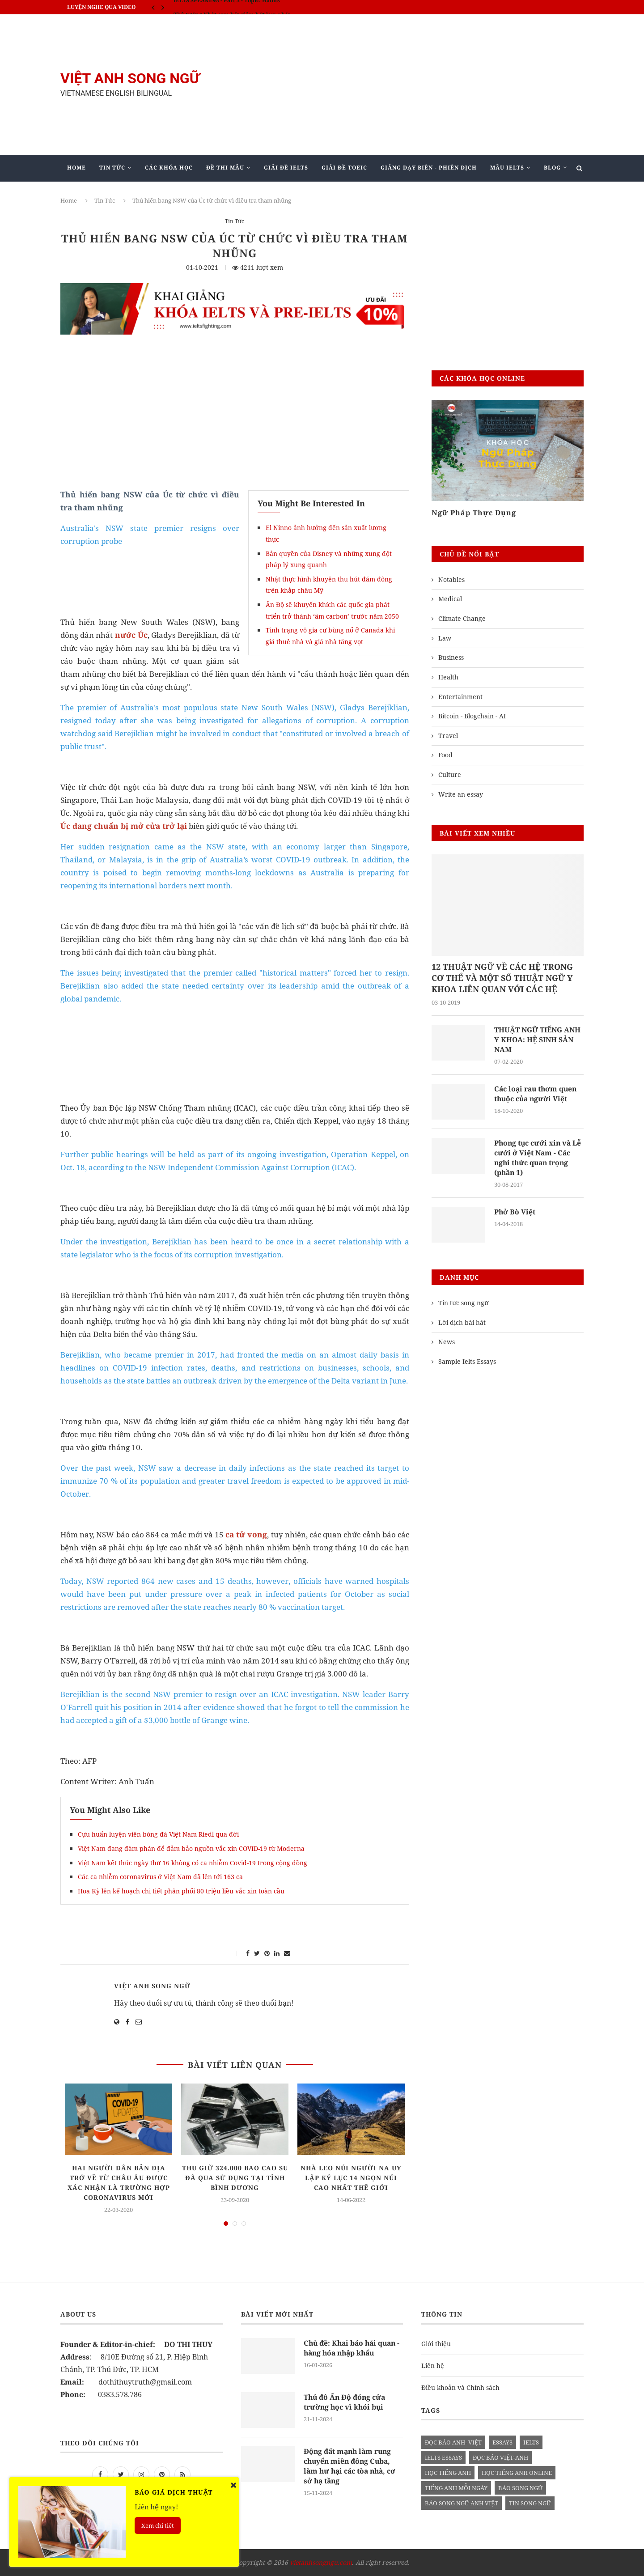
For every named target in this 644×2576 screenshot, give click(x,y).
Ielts (531, 2442)
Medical (450, 598)
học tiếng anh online (517, 2473)
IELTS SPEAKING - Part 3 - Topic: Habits (227, 7)
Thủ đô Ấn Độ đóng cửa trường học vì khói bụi (345, 2402)
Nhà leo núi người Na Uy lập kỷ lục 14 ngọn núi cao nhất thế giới (351, 2178)
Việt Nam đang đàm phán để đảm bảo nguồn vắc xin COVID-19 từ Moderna (191, 1848)
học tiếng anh (448, 2473)
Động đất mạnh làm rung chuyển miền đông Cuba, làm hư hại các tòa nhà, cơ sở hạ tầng (351, 2466)
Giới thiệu (436, 2343)
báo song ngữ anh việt (461, 2503)
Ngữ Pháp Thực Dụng (474, 513)
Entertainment (460, 696)
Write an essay (460, 794)
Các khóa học (169, 167)
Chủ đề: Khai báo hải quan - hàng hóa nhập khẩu (352, 2348)
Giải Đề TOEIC (344, 167)
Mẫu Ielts (507, 167)
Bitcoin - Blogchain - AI (472, 716)
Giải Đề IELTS (286, 167)
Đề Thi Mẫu (225, 167)
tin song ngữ (530, 2503)
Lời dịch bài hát (462, 1323)
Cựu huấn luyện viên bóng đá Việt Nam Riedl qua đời (158, 1834)
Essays (502, 2442)
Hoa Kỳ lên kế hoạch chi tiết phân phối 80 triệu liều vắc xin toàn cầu (181, 1891)
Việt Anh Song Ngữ (152, 1986)
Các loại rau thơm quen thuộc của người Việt (537, 1094)
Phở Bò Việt (515, 1213)
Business (451, 657)
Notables (451, 579)
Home (76, 167)
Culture (449, 774)
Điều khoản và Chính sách (460, 2387)
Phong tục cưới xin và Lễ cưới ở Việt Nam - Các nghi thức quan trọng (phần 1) (538, 1158)
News (446, 1343)
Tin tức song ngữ (463, 1304)
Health (448, 677)
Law (444, 638)
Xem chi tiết (157, 2525)
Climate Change (462, 618)
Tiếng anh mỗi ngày (456, 2488)
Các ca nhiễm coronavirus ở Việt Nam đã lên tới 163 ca (160, 1876)
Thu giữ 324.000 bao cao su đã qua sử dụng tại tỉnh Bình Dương (235, 2178)
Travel (448, 735)
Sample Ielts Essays (467, 1362)
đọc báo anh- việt (453, 2442)
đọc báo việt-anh (500, 2457)
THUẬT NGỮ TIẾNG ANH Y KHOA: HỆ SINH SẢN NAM (538, 1040)
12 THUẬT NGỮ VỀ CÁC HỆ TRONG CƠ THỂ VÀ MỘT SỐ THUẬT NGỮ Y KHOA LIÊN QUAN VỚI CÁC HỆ (502, 977)
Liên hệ (432, 2365)
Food (445, 755)
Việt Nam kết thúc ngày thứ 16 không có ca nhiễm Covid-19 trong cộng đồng (192, 1863)
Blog (552, 167)
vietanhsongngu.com (321, 2562)
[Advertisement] (411, 84)
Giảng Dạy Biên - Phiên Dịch (429, 167)
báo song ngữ (520, 2488)
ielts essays (443, 2457)
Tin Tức (112, 167)
